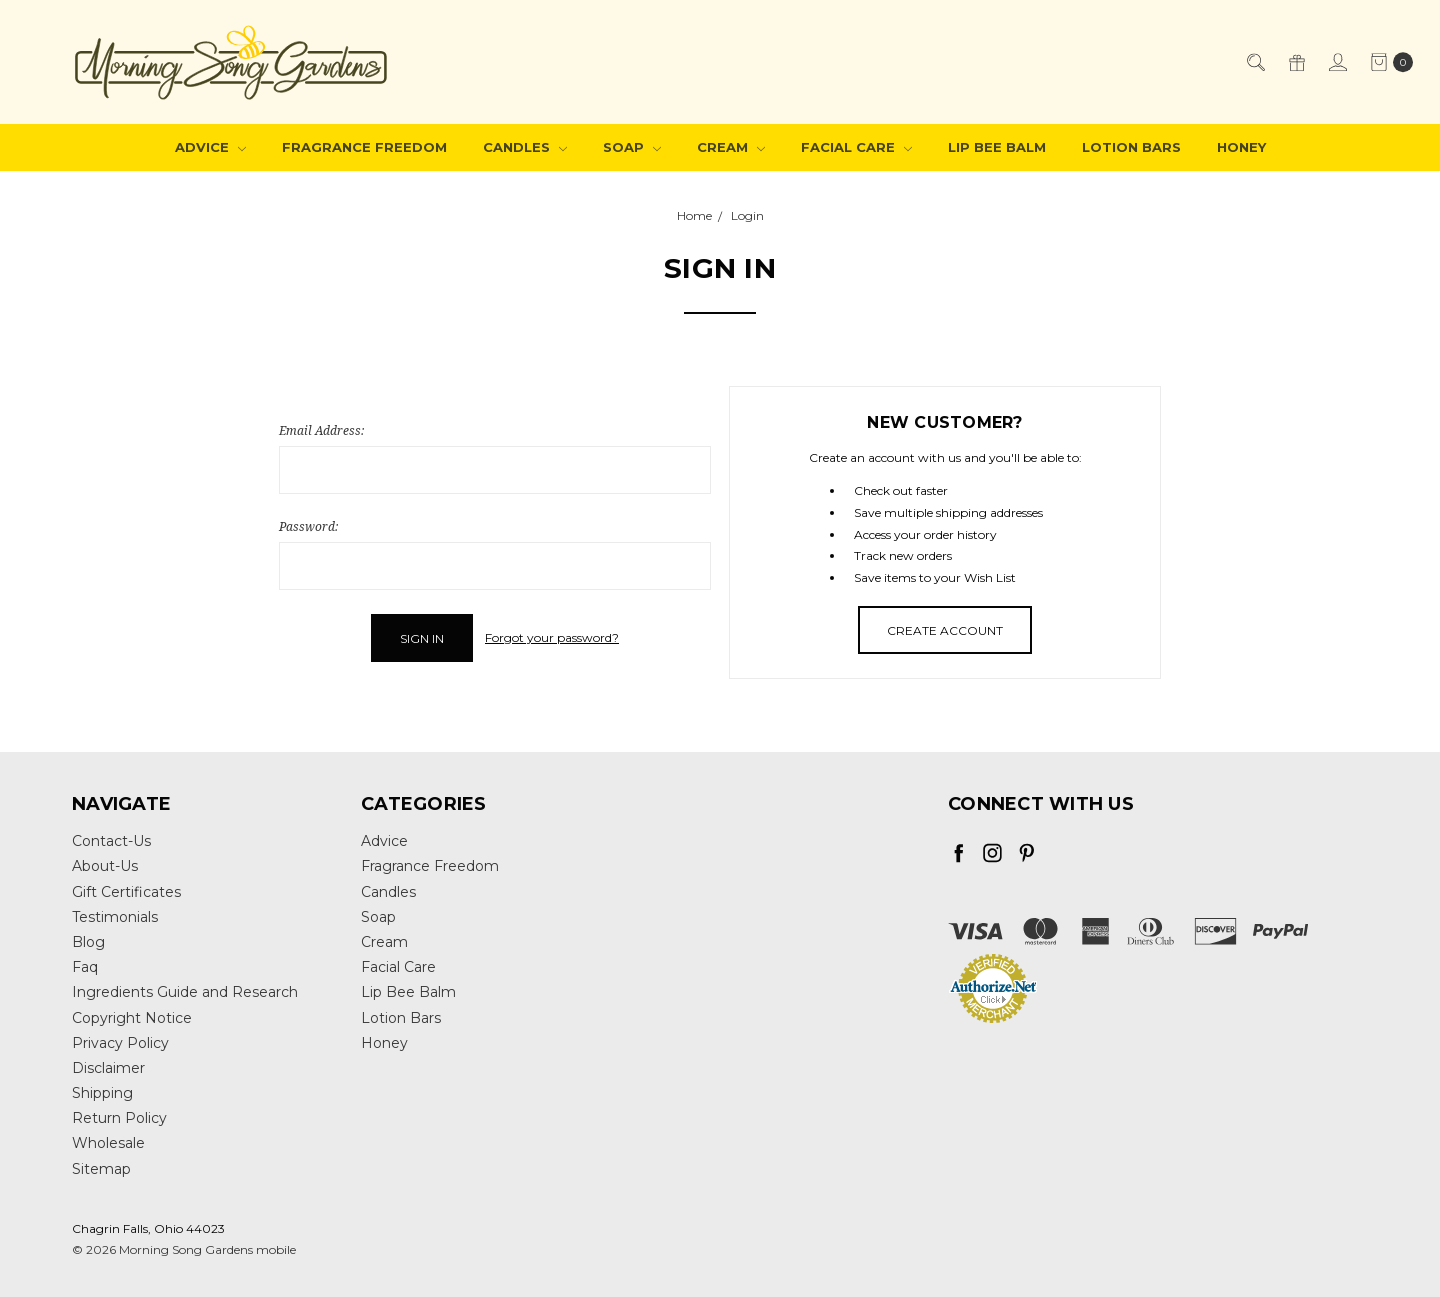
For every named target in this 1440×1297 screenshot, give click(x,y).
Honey (1241, 147)
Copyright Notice (132, 1018)
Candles (525, 147)
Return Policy (119, 1118)
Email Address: (321, 430)
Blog (88, 942)
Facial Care (856, 147)
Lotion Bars (1131, 147)
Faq (85, 967)
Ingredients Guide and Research (185, 992)
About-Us (105, 866)
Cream (731, 147)
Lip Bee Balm (997, 147)
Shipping (102, 1093)
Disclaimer (108, 1068)
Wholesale (108, 1143)
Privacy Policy (120, 1043)
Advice (210, 147)
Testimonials (115, 917)
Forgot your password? (552, 637)
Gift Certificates (126, 892)
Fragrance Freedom (364, 147)
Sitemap (101, 1169)
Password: (308, 526)
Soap (632, 147)
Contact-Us (111, 841)
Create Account (945, 630)
